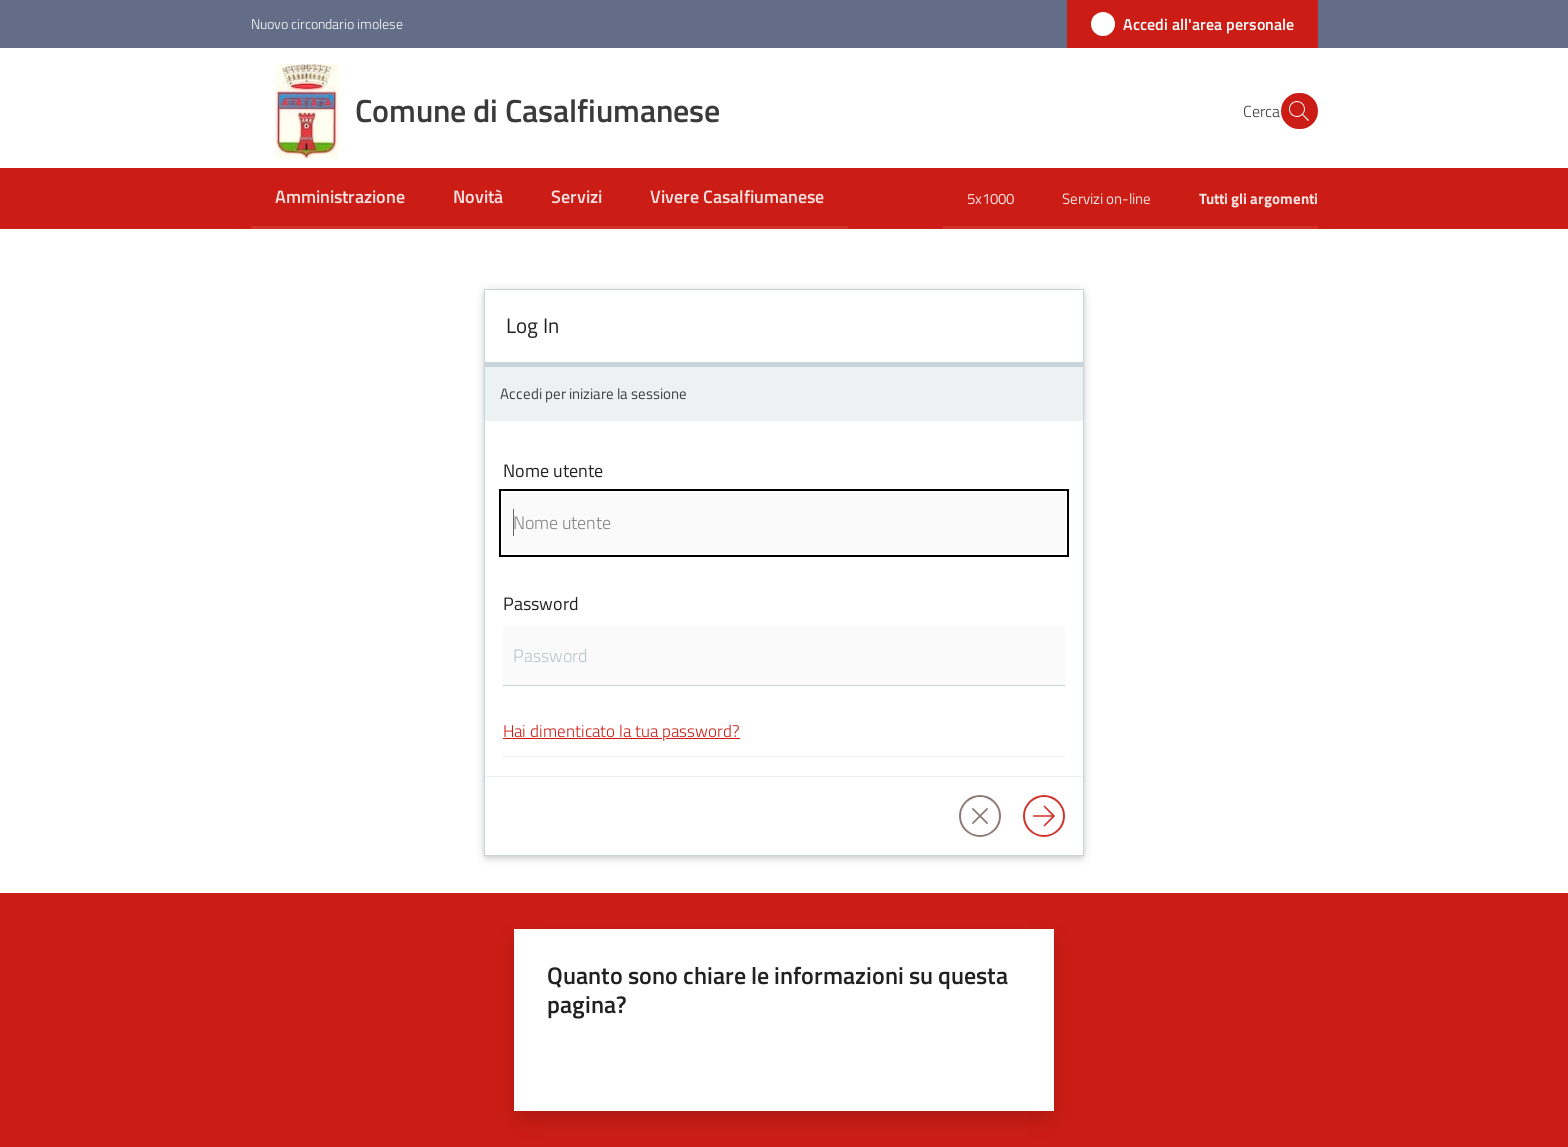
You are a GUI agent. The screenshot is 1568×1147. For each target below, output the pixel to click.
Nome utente (553, 470)
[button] (1294, 111)
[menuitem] (340, 198)
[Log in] (1044, 816)
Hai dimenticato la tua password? (621, 730)
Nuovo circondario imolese (327, 23)
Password (541, 603)
